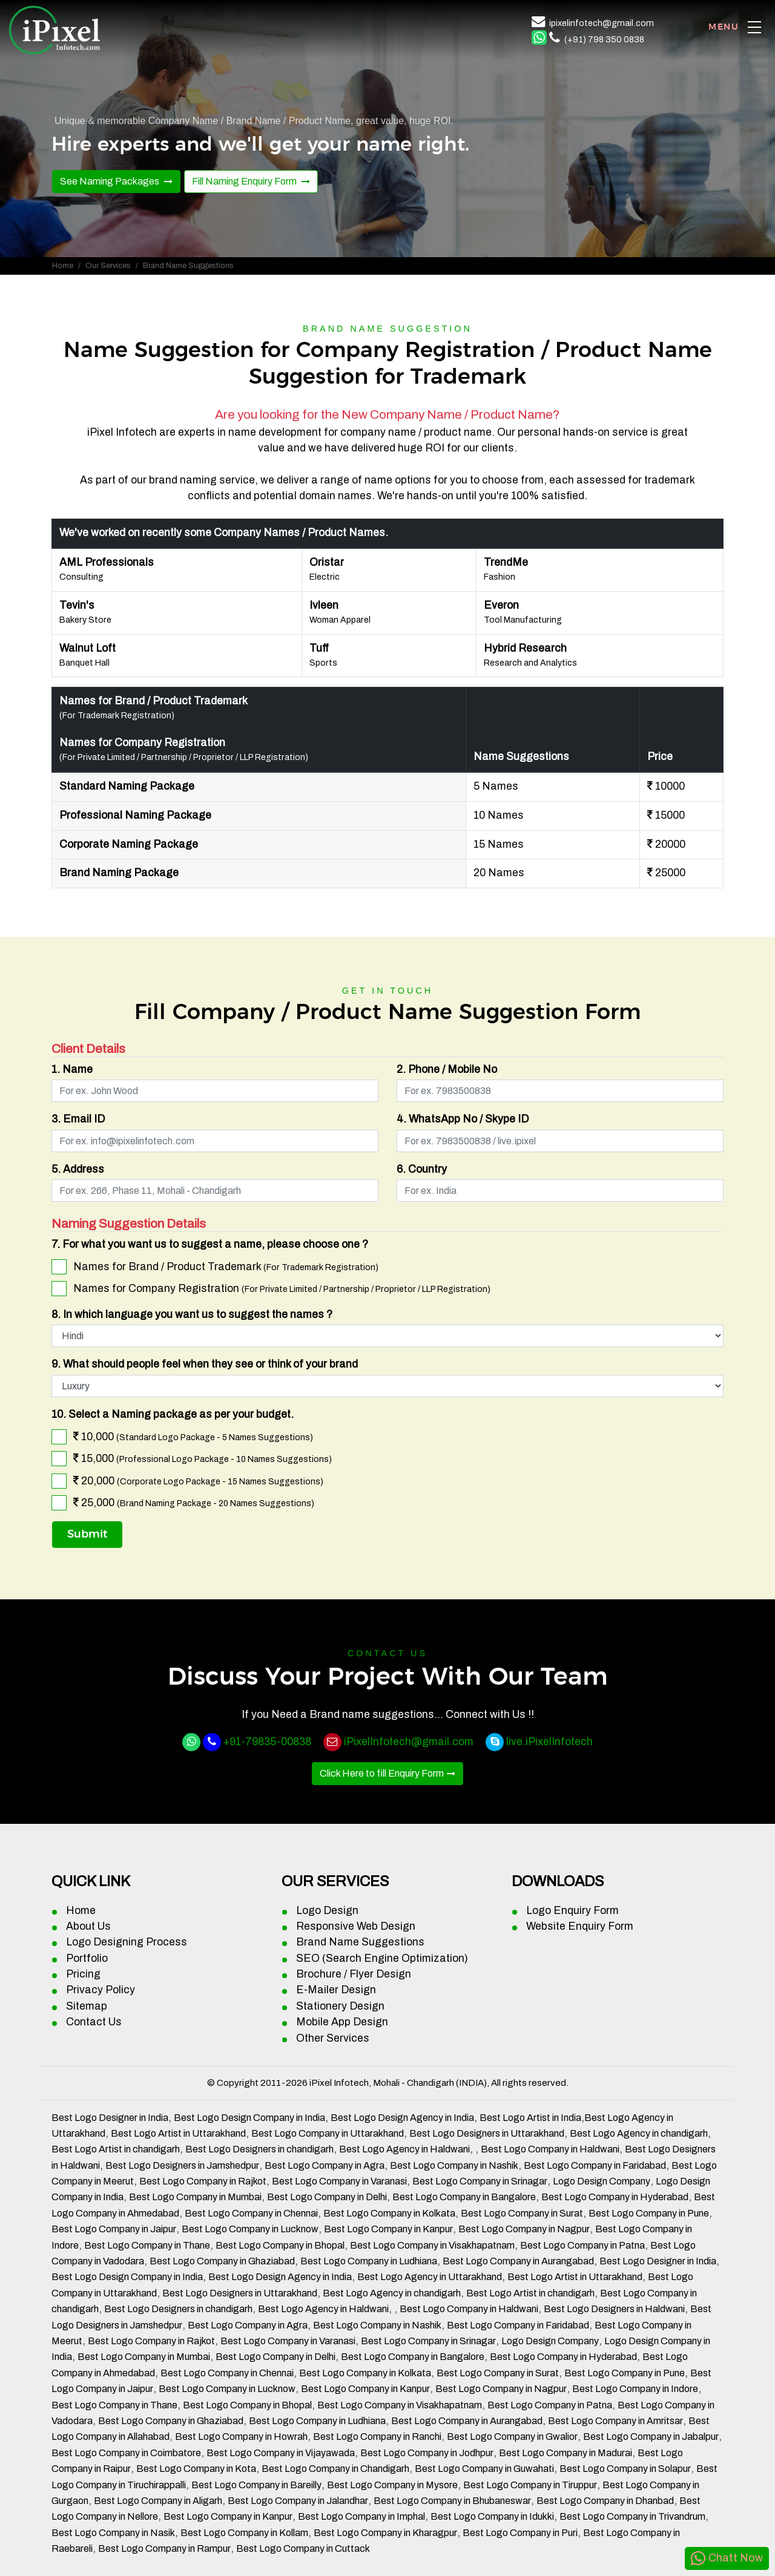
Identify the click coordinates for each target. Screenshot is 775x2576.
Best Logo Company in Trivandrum (632, 2516)
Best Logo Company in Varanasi (339, 2181)
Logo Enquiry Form (572, 1910)
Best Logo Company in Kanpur (388, 2229)
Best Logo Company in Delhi (327, 2197)
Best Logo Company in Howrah (241, 2436)
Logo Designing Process (126, 1942)
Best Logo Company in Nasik (113, 2533)
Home (62, 265)
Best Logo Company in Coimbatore (126, 2453)
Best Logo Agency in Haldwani (404, 2149)
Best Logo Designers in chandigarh (259, 2149)
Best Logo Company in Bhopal (280, 2245)
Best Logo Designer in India (109, 2117)
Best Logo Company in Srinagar (479, 2181)
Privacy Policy (100, 1990)
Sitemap (86, 2006)
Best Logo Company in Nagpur (524, 2229)
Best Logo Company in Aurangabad (518, 2261)
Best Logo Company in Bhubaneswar (452, 2501)
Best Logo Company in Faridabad (595, 2165)
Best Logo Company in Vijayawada (280, 2453)
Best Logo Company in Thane (147, 2245)
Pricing (83, 1974)
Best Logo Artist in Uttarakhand (178, 2133)
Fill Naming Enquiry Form (245, 181)
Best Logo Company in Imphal (361, 2516)
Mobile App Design (342, 2022)
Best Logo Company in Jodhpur (426, 2453)
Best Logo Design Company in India (249, 2117)
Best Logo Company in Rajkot (202, 2181)
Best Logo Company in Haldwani (550, 2149)
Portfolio (87, 1958)
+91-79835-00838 (267, 1742)
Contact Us (94, 2022)
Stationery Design (340, 2006)
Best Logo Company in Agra (324, 2165)
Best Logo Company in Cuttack (303, 2548)
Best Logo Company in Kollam (244, 2533)
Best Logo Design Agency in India (402, 2117)
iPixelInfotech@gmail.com (408, 1742)
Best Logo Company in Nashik (454, 2165)
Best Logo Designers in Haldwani (614, 2309)
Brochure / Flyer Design (353, 1974)
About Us (88, 1926)
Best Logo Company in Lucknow (250, 2229)
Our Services (108, 265)
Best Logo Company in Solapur (625, 2468)
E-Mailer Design (336, 1990)
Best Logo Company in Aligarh (158, 2501)
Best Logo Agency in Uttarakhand (429, 2277)
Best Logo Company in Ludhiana (368, 2261)
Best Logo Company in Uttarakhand (327, 2133)
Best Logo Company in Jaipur (113, 2229)
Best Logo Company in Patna (582, 2245)
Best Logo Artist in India (530, 2117)
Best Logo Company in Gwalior (512, 2436)
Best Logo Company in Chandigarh (335, 2468)
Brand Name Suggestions (360, 1942)
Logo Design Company (601, 2181)
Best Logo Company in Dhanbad (605, 2501)
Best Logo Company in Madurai (565, 2453)
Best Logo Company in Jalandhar (298, 2501)
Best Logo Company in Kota (196, 2468)
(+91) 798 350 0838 (604, 39)
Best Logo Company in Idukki (492, 2516)
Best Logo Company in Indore (635, 2389)
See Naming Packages (110, 181)
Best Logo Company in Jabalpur (651, 2436)
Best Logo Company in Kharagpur (385, 2533)
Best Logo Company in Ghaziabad (222, 2261)
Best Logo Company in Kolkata (389, 2213)
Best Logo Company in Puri (520, 2533)
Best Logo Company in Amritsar (615, 2421)
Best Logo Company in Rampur (164, 2548)
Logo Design (327, 1910)
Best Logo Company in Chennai (251, 2213)
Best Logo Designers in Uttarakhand (486, 2133)
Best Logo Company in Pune (649, 2213)
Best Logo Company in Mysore (392, 2485)
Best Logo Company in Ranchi (377, 2436)
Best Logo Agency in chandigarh (639, 2133)
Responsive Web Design (355, 1926)
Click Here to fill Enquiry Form (382, 1773)
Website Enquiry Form (579, 1926)
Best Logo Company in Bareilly (256, 2485)
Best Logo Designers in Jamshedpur (182, 2165)
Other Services (332, 2038)
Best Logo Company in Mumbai (195, 2197)
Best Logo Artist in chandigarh (115, 2149)
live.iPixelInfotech (549, 1742)
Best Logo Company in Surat (522, 2213)
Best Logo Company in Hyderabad (614, 2197)
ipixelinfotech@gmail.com (601, 23)
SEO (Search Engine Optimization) (382, 1958)
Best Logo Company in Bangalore (464, 2197)
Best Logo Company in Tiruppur (530, 2485)
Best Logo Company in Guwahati (484, 2468)
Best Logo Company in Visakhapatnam (432, 2245)
